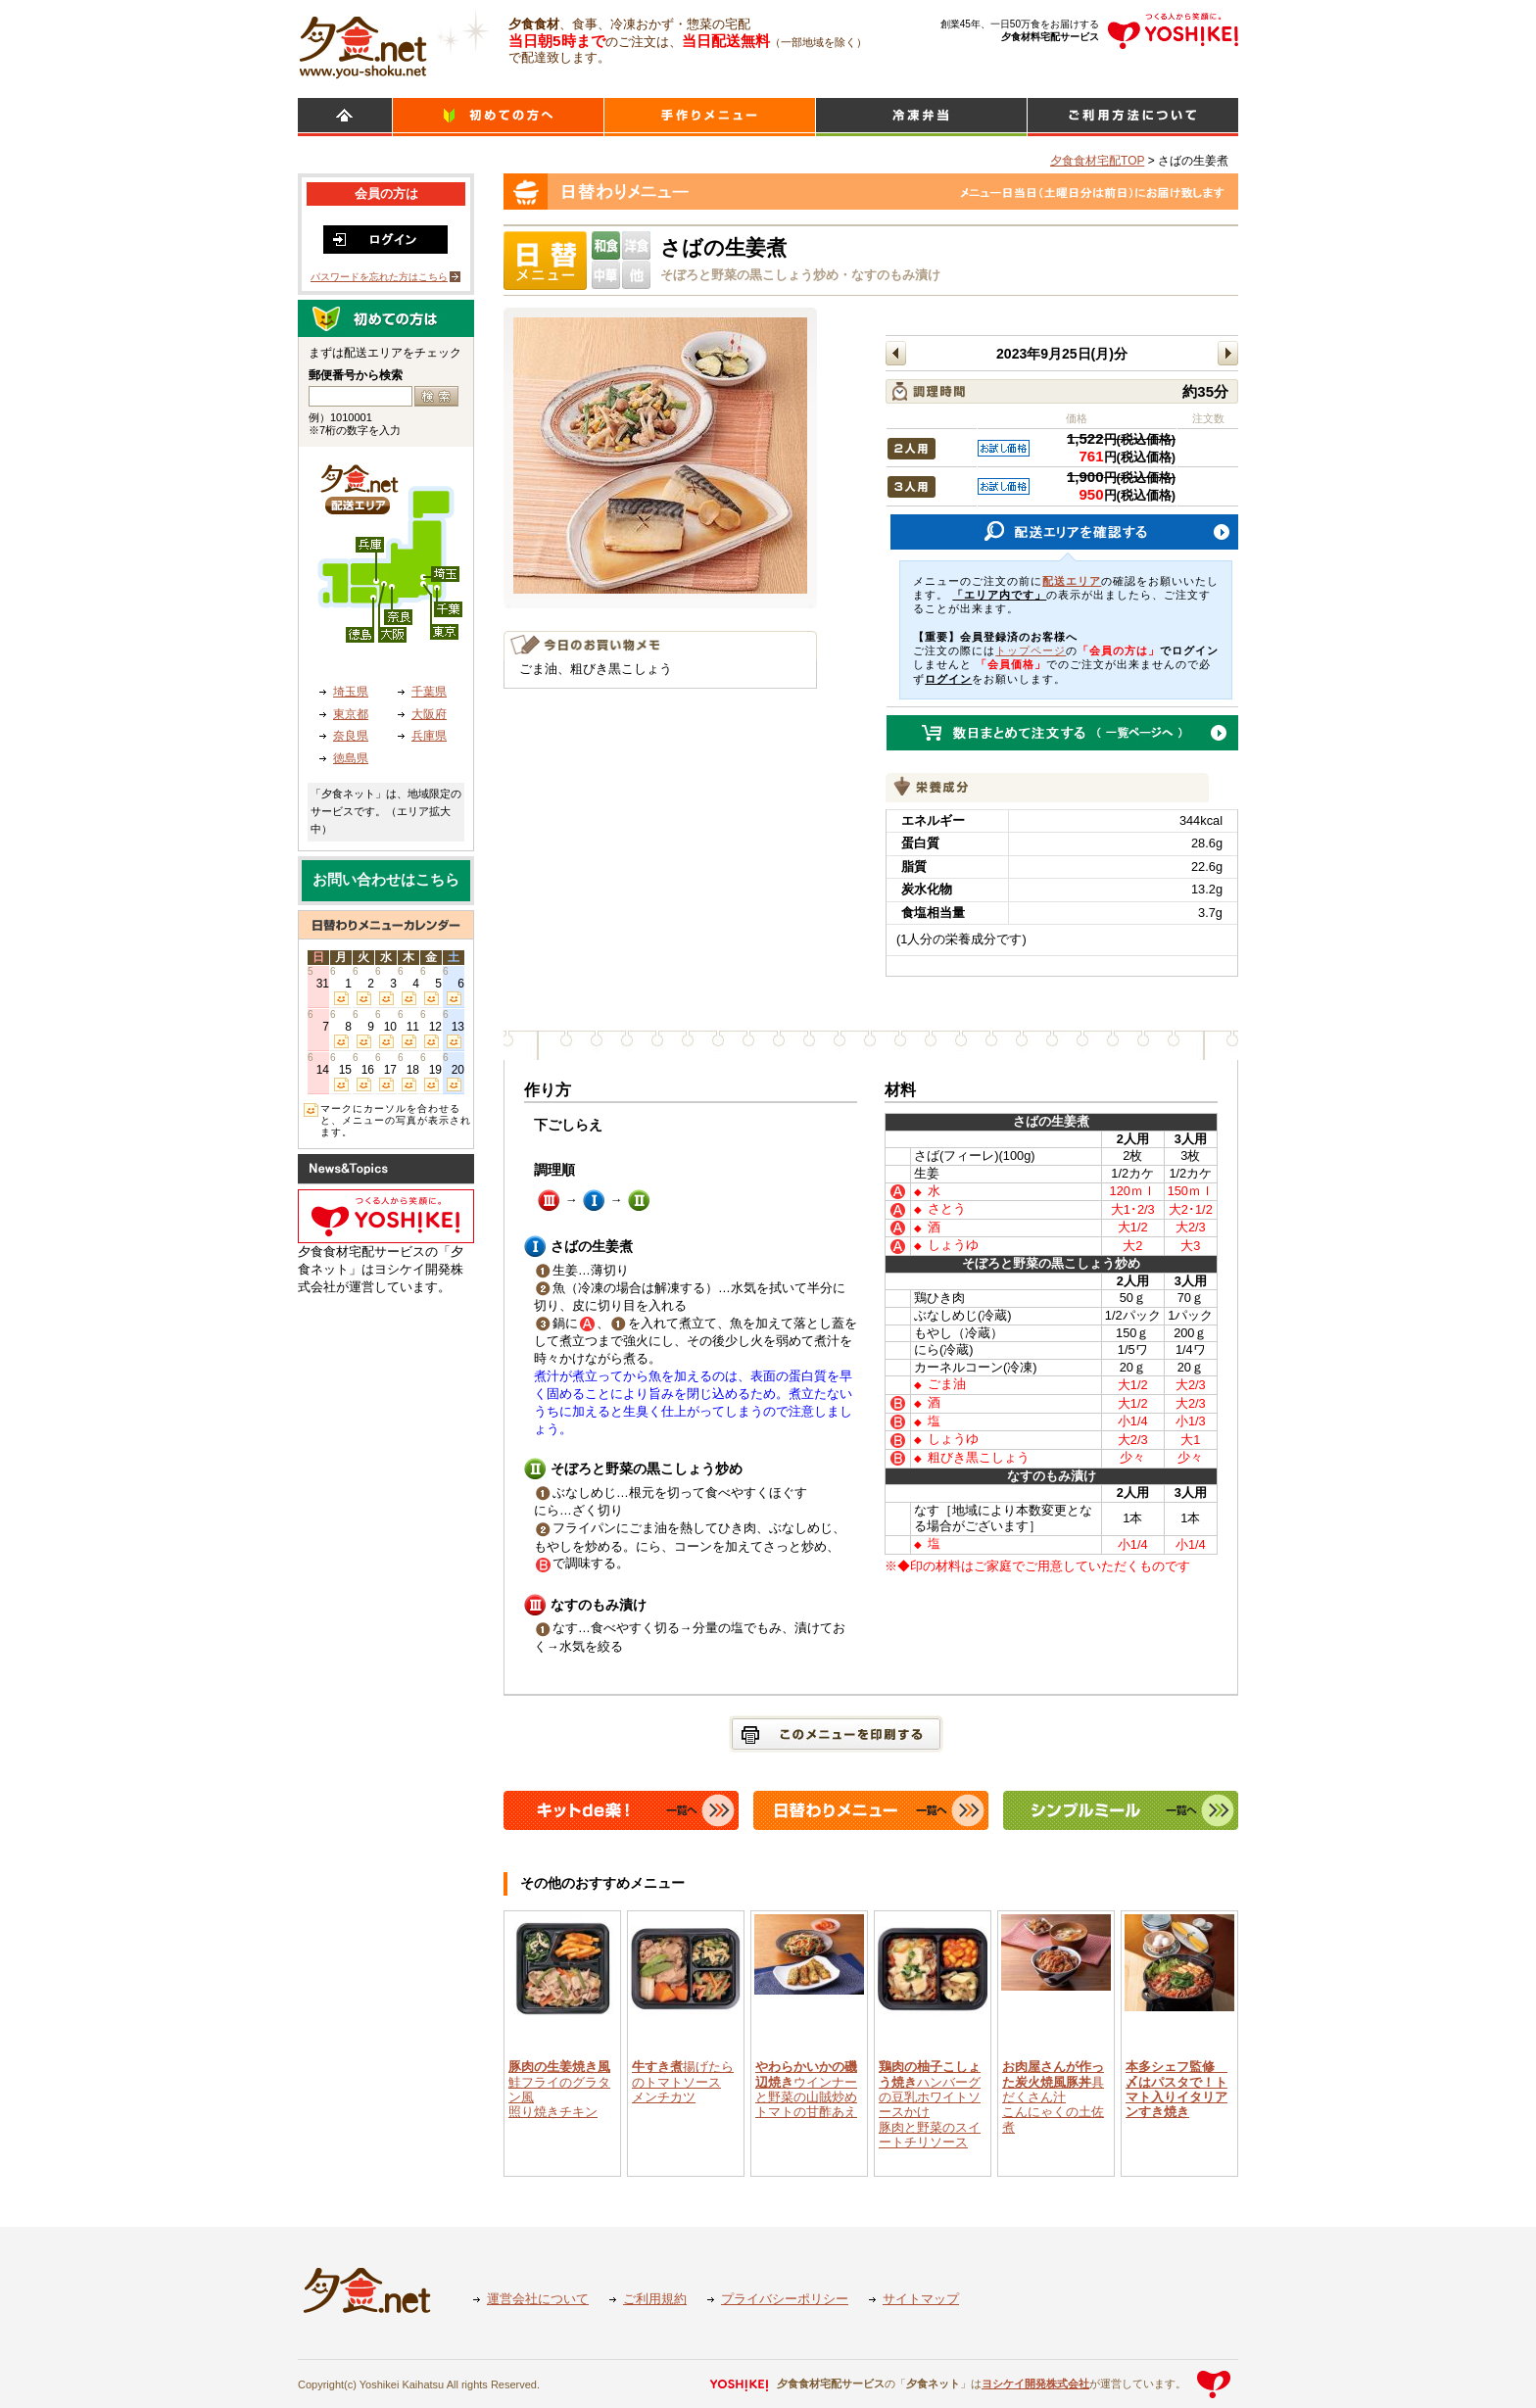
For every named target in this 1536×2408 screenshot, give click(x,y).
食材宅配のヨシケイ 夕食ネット (363, 44)
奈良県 (350, 736)
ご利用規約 (655, 2298)
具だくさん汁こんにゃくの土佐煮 (1053, 2096)
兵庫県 (429, 736)
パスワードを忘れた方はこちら (379, 276)
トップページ (1030, 650)
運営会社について (538, 2298)
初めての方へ (498, 117)
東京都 (350, 714)
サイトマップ (921, 2298)
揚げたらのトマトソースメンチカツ (683, 2081)
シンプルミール (921, 117)
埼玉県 (350, 691)
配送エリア (1071, 581)
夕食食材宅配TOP (1097, 161)
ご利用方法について (1133, 117)
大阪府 (429, 714)
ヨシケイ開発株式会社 (1035, 2383)
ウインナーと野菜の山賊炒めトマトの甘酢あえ (806, 2089)
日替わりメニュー (709, 117)
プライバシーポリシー (784, 2298)
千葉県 (429, 691)
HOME (345, 117)
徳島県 (350, 758)
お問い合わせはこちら (385, 880)
